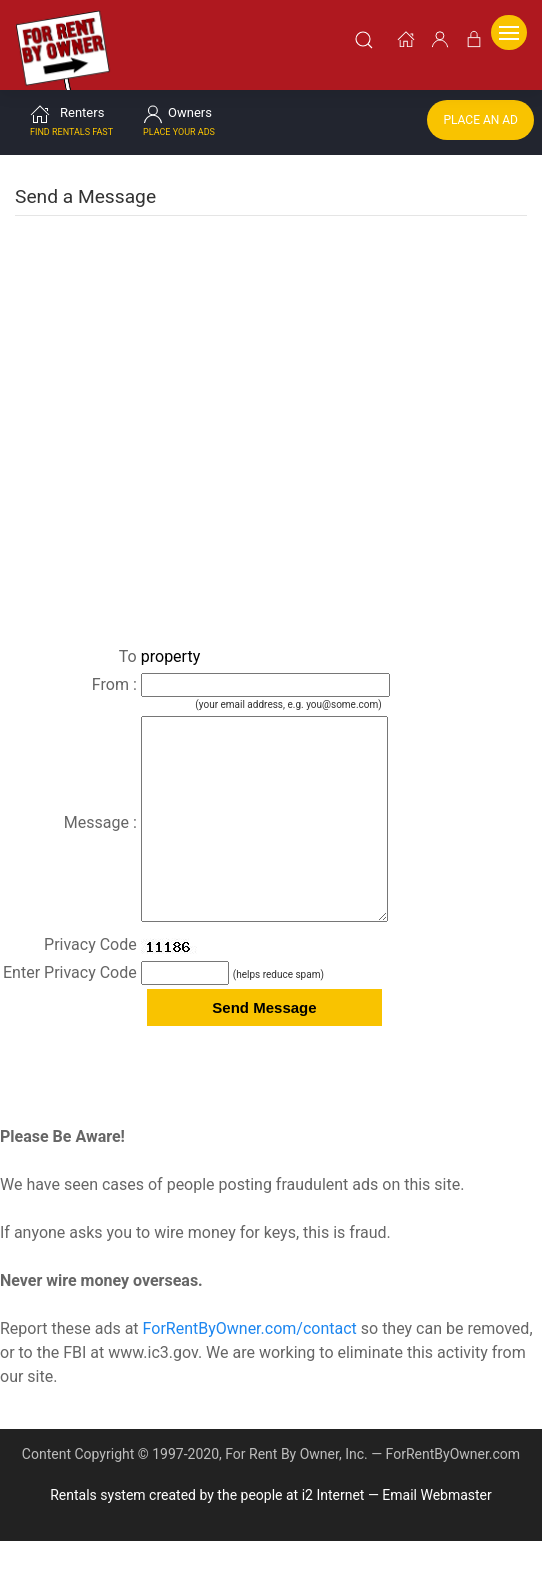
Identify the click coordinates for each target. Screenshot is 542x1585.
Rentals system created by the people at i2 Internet (207, 1539)
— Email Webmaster (430, 1539)
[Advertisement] (271, 370)
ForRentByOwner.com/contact (250, 1372)
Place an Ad (480, 124)
